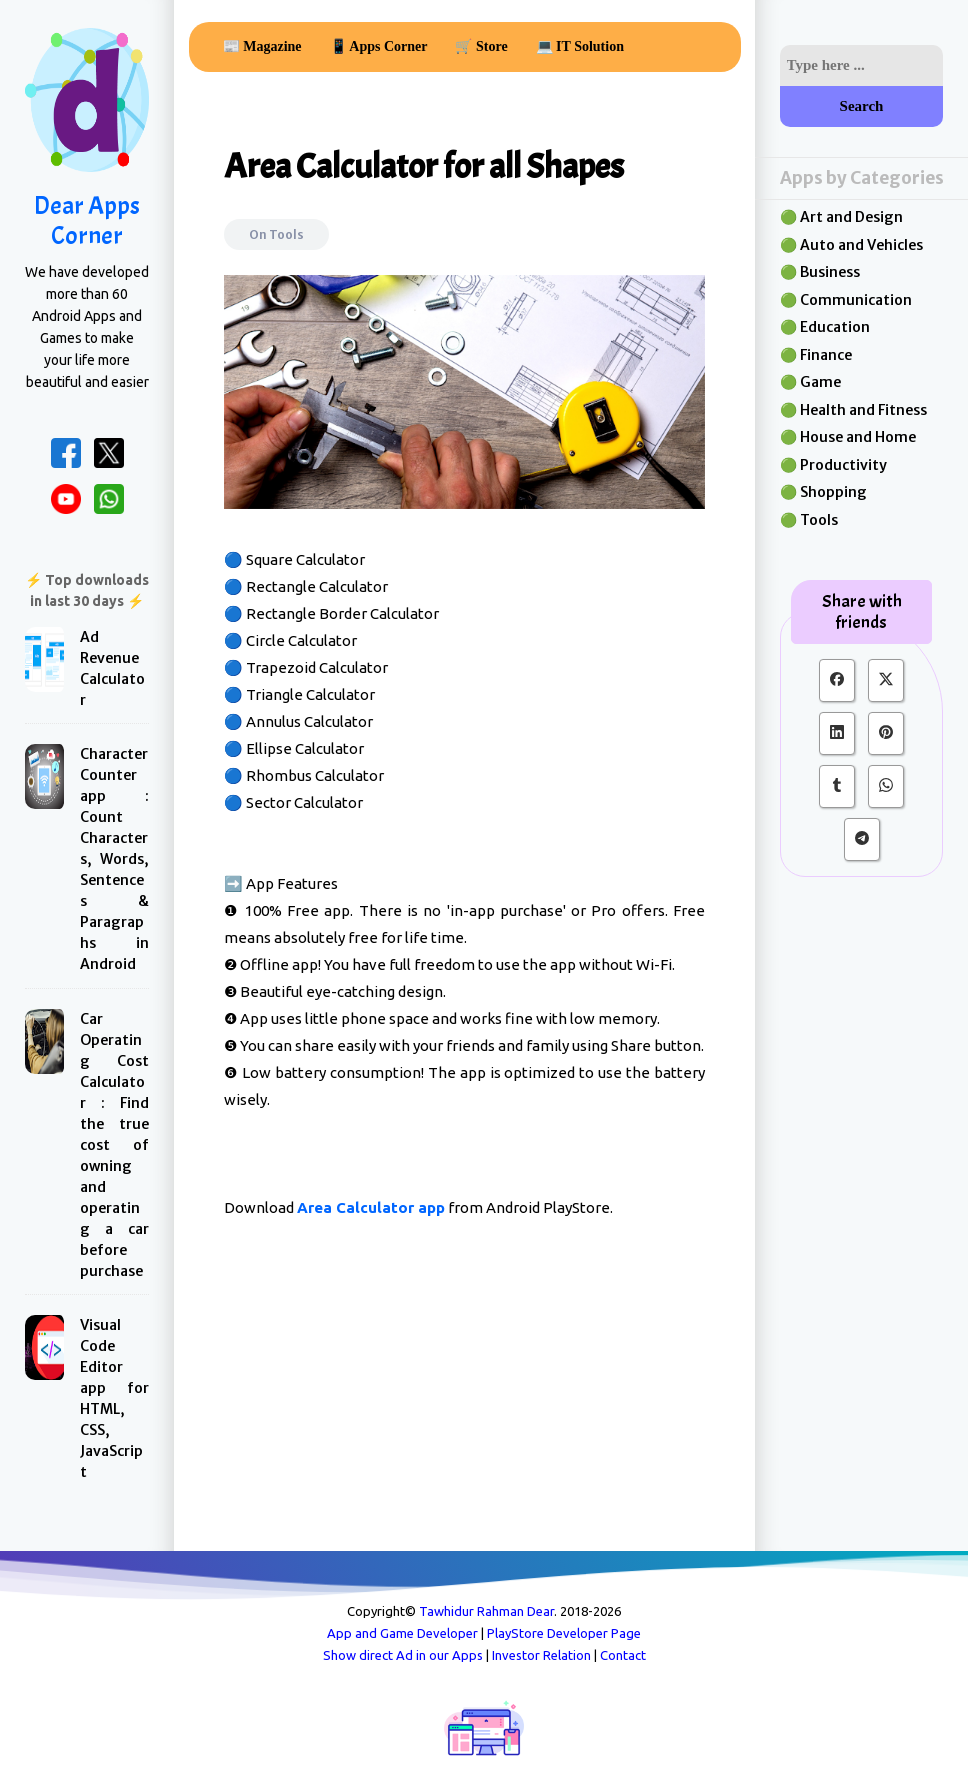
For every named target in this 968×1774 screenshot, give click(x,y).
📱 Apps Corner (379, 46)
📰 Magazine (262, 46)
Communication (856, 300)
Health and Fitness (863, 410)
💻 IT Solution (580, 46)
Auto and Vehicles (861, 245)
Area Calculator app (371, 1207)
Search (862, 106)
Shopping (833, 492)
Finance (826, 355)
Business (830, 272)
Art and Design (851, 217)
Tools (286, 234)
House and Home (858, 437)
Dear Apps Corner (87, 221)
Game (820, 382)
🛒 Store (481, 46)
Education (835, 327)
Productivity (843, 465)
